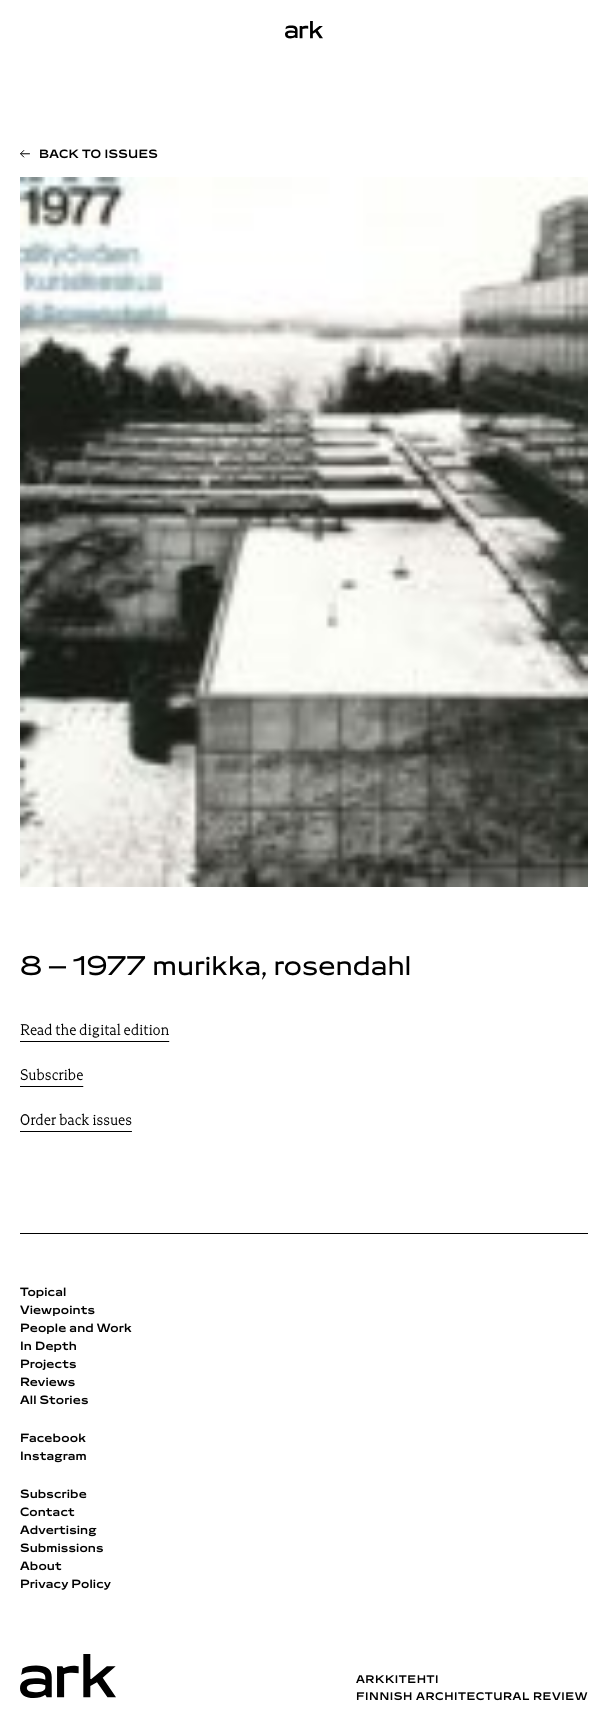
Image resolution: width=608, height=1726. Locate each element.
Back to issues (98, 155)
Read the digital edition (94, 1031)
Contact (47, 1513)
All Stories (54, 1401)
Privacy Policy (65, 1585)
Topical (43, 1293)
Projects (48, 1365)
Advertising (58, 1531)
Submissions (62, 1549)
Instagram (53, 1457)
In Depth (48, 1347)
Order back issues (76, 1121)
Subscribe (51, 1076)
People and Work (76, 1329)
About (41, 1567)
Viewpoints (57, 1311)
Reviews (47, 1383)
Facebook (53, 1439)
